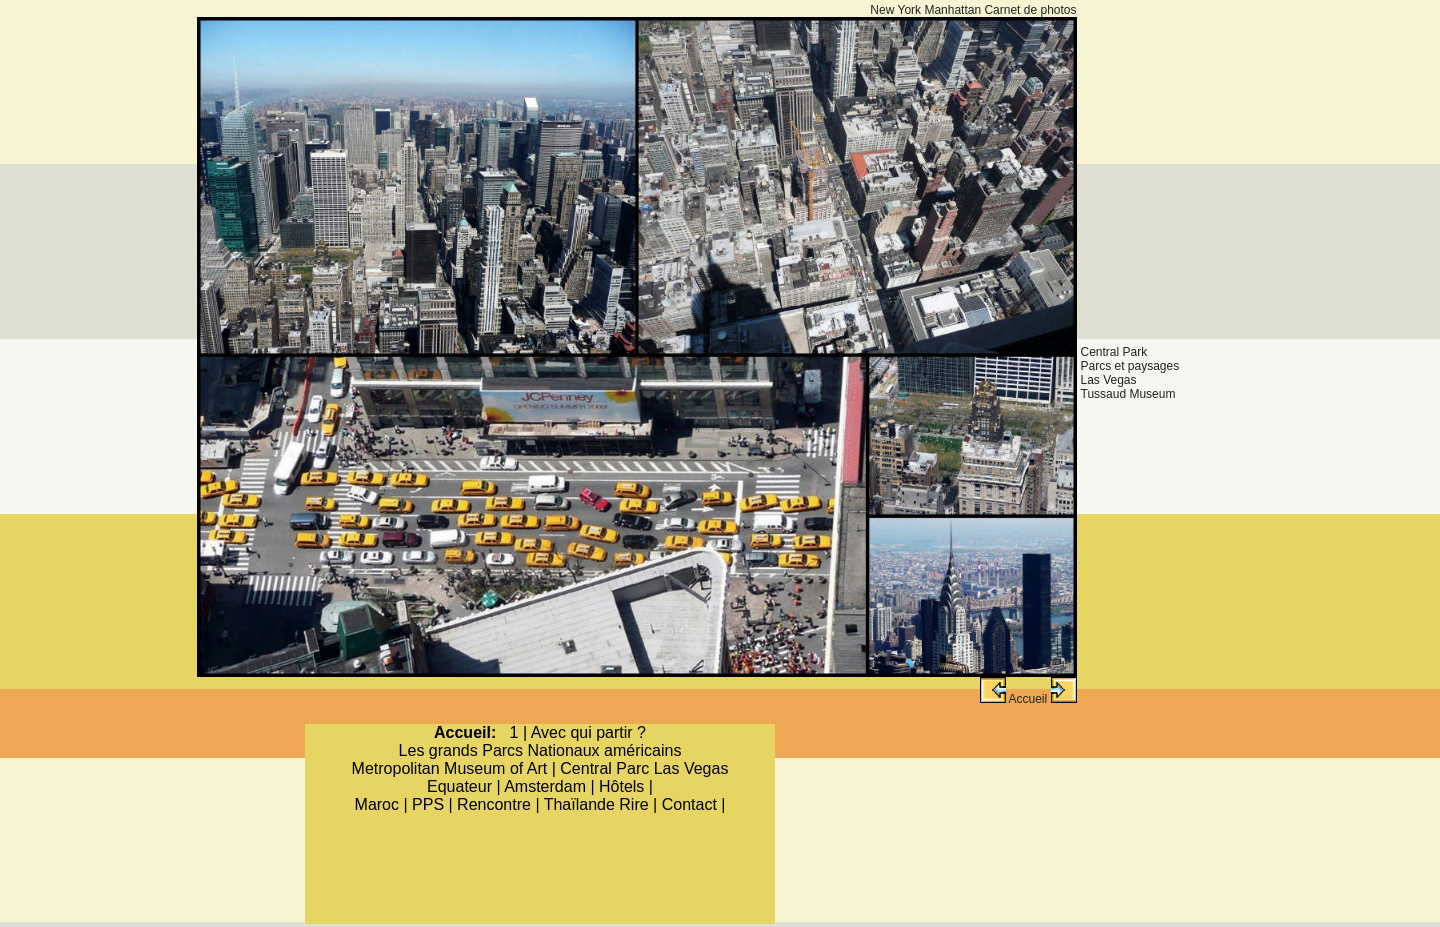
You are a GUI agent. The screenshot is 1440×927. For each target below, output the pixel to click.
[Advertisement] (1171, 78)
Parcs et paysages (1130, 366)
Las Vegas (1109, 380)
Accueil (1027, 699)
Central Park (1114, 352)
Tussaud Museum (1128, 394)
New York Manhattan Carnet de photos (973, 10)
